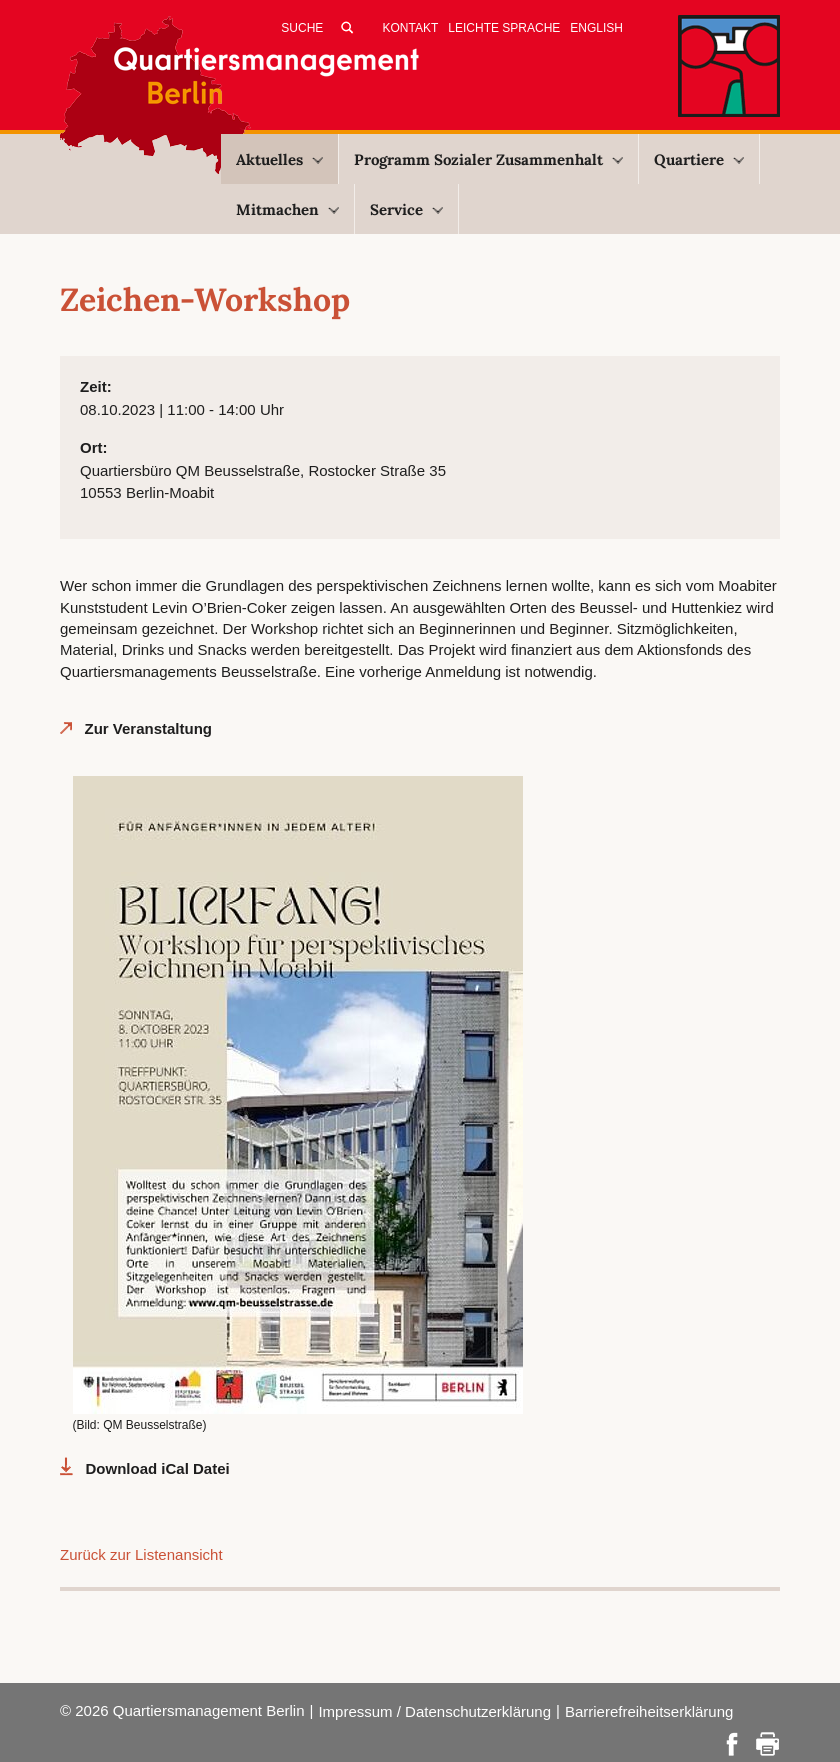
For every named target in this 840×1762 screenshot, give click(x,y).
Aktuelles (279, 159)
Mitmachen (287, 209)
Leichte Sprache (504, 28)
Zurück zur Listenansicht (141, 1554)
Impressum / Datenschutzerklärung (434, 1711)
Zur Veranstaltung (149, 728)
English (596, 28)
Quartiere (699, 159)
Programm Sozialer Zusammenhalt (488, 159)
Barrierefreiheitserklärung (649, 1711)
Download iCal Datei (158, 1468)
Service (406, 209)
